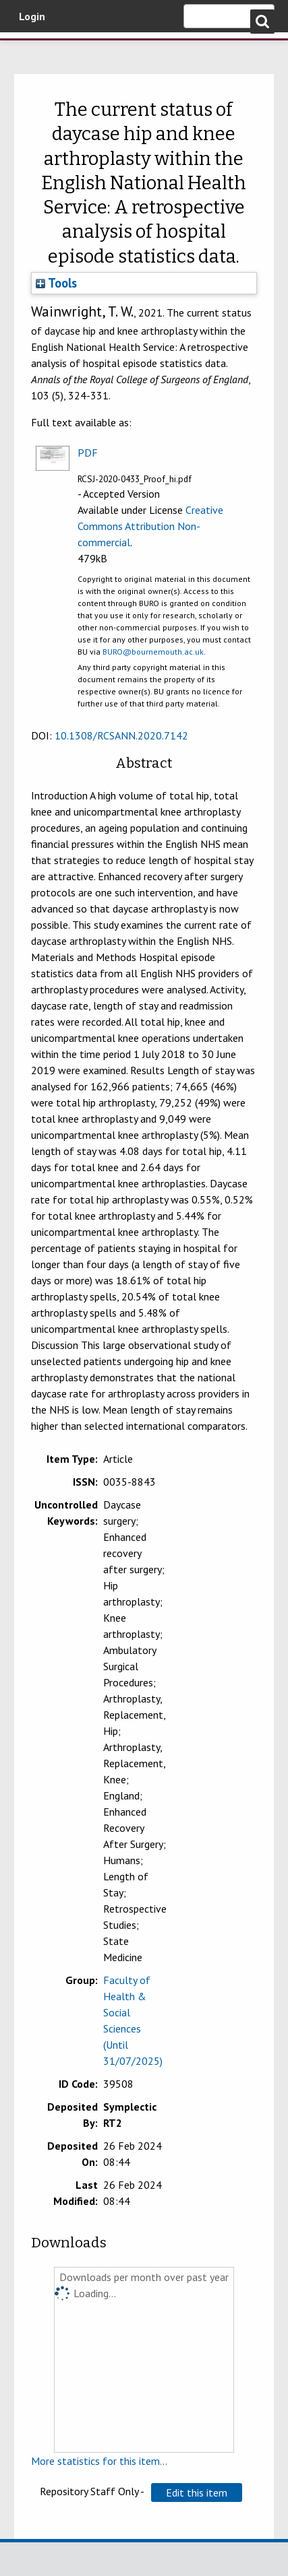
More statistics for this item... (99, 2461)
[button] (196, 2492)
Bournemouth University (30, 50)
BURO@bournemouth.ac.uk (153, 652)
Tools (56, 283)
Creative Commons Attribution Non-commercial (150, 526)
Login (32, 16)
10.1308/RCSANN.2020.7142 (121, 735)
